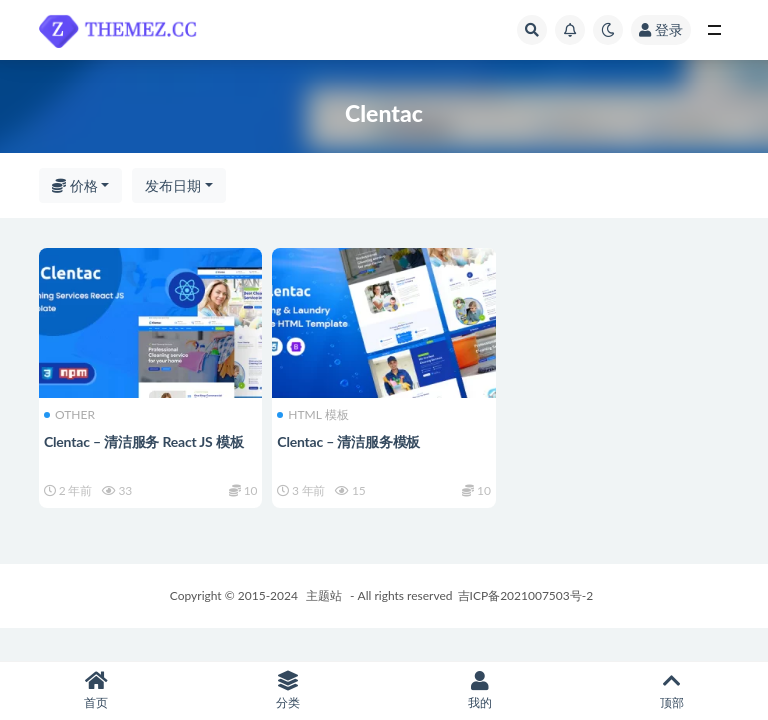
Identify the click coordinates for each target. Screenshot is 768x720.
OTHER (69, 415)
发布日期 (173, 185)
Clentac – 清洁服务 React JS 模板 (143, 441)
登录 (661, 29)
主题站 (324, 595)
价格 (75, 185)
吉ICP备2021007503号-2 (526, 595)
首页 (96, 690)
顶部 (672, 690)
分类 (288, 690)
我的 (480, 690)
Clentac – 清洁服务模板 (348, 441)
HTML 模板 (312, 415)
